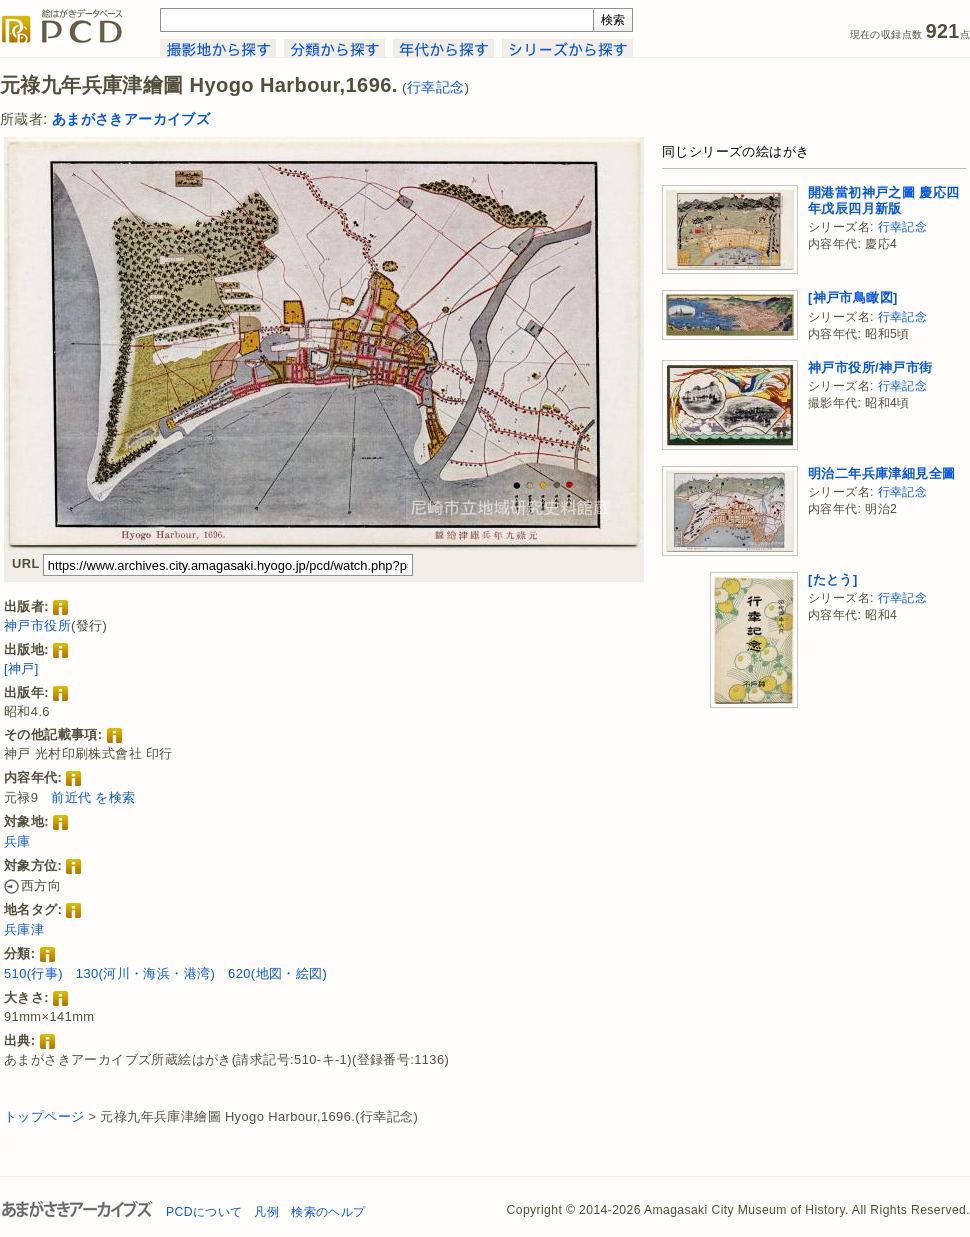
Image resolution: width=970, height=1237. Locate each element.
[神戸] (21, 668)
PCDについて (204, 1212)
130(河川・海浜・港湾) (145, 973)
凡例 (266, 1212)
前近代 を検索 (93, 797)
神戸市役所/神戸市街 (870, 367)
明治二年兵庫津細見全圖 (881, 473)
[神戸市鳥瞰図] (853, 297)
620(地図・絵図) (277, 973)
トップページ (44, 1116)
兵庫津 (24, 929)
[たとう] (833, 579)
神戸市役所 (37, 625)
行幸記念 (436, 87)
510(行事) (33, 973)
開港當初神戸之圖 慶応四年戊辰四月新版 (883, 200)
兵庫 (17, 841)
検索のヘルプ (328, 1212)
